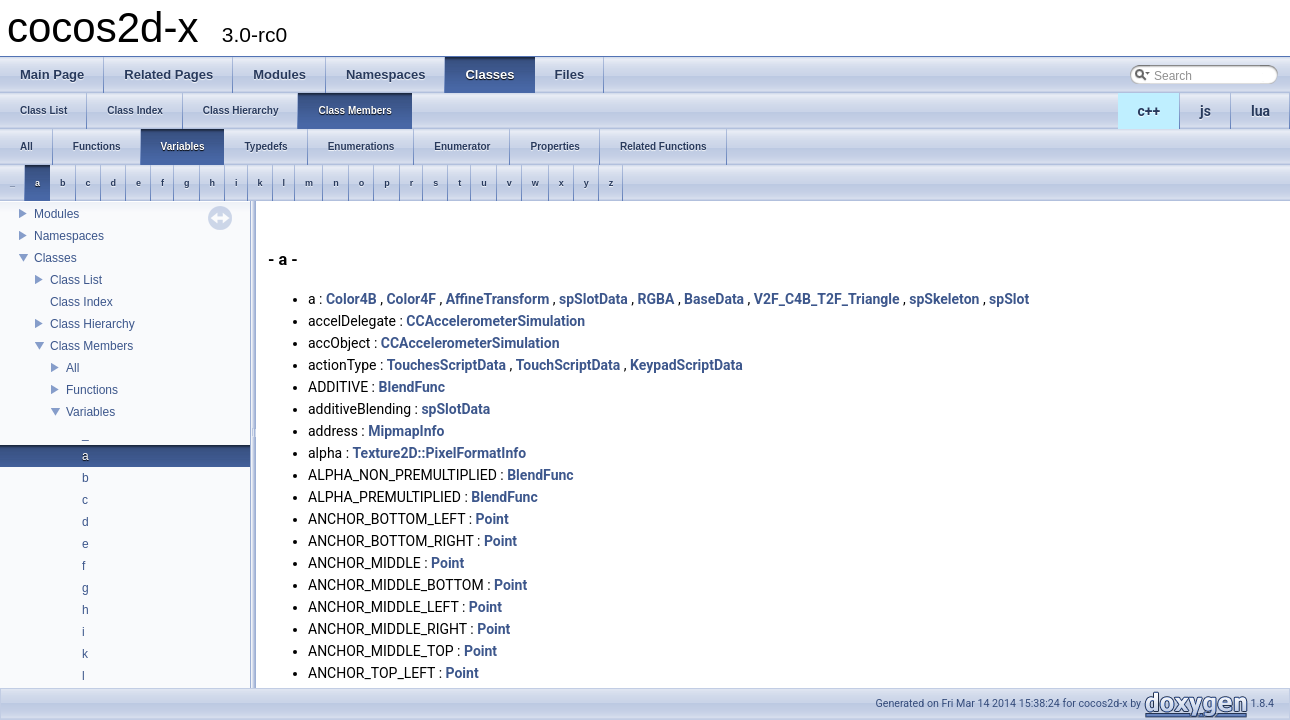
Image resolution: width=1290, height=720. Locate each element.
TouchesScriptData (446, 365)
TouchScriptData (568, 365)
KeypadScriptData (686, 365)
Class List (76, 280)
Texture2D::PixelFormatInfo (440, 453)
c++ (1149, 111)
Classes (55, 258)
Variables (90, 412)
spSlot (1009, 299)
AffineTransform (498, 299)
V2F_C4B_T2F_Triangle (827, 299)
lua (1260, 111)
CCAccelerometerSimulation (495, 321)
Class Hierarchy (92, 324)
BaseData (714, 299)
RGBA (656, 299)
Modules (56, 214)
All (72, 368)
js (1205, 111)
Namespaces (69, 236)
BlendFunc (412, 387)
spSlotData (593, 299)
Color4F (411, 299)
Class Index (81, 302)
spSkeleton (944, 299)
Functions (92, 390)
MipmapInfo (406, 431)
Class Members (91, 346)
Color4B (351, 299)
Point (492, 519)
